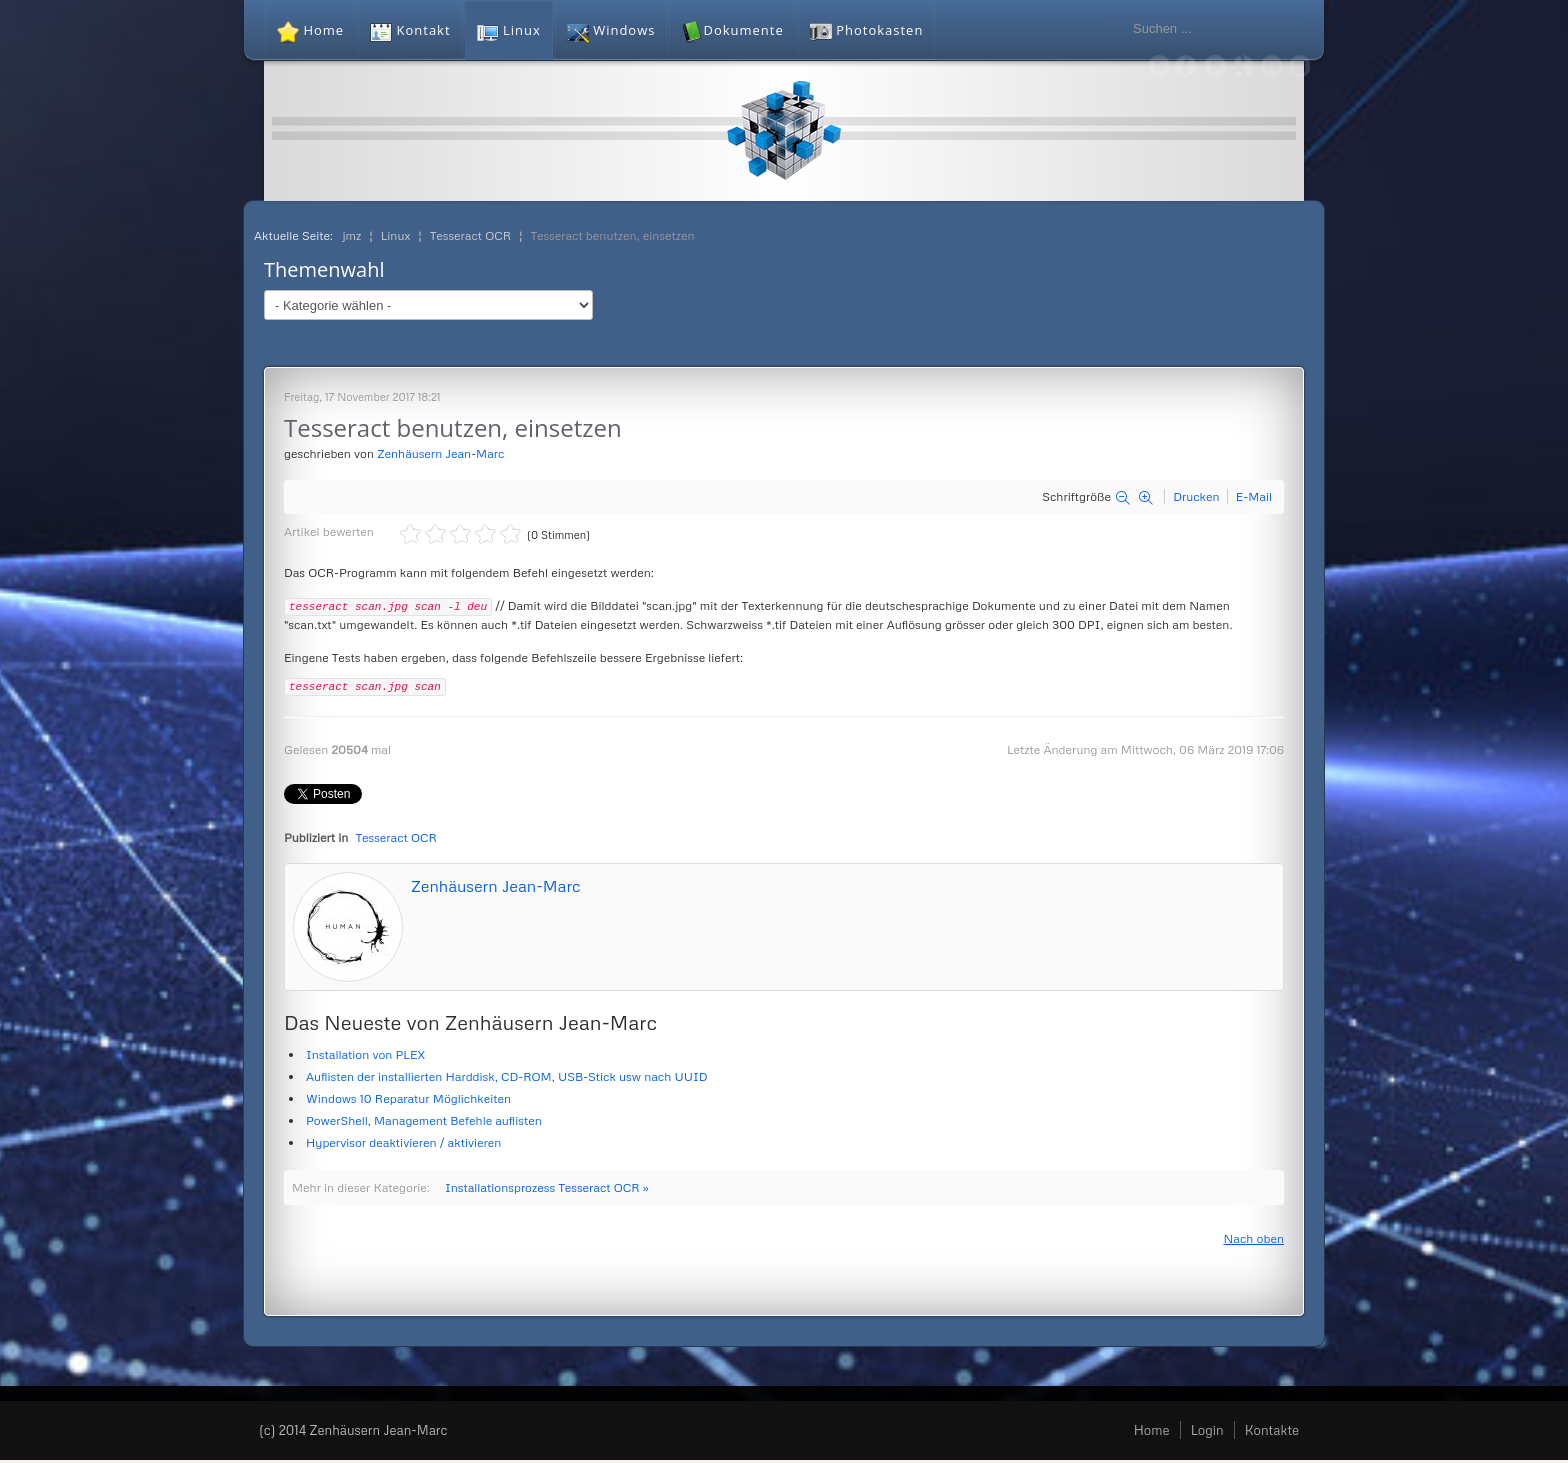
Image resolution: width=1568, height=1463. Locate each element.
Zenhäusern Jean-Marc (440, 453)
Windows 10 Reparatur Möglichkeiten (408, 1101)
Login (1207, 1433)
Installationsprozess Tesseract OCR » (547, 1190)
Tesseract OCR (396, 840)
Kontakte (1272, 1433)
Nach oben (1253, 1241)
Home (1152, 1433)
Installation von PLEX (365, 1057)
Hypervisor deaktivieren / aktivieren (403, 1145)
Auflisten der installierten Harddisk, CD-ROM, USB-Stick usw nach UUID (507, 1079)
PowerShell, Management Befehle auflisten (424, 1123)
